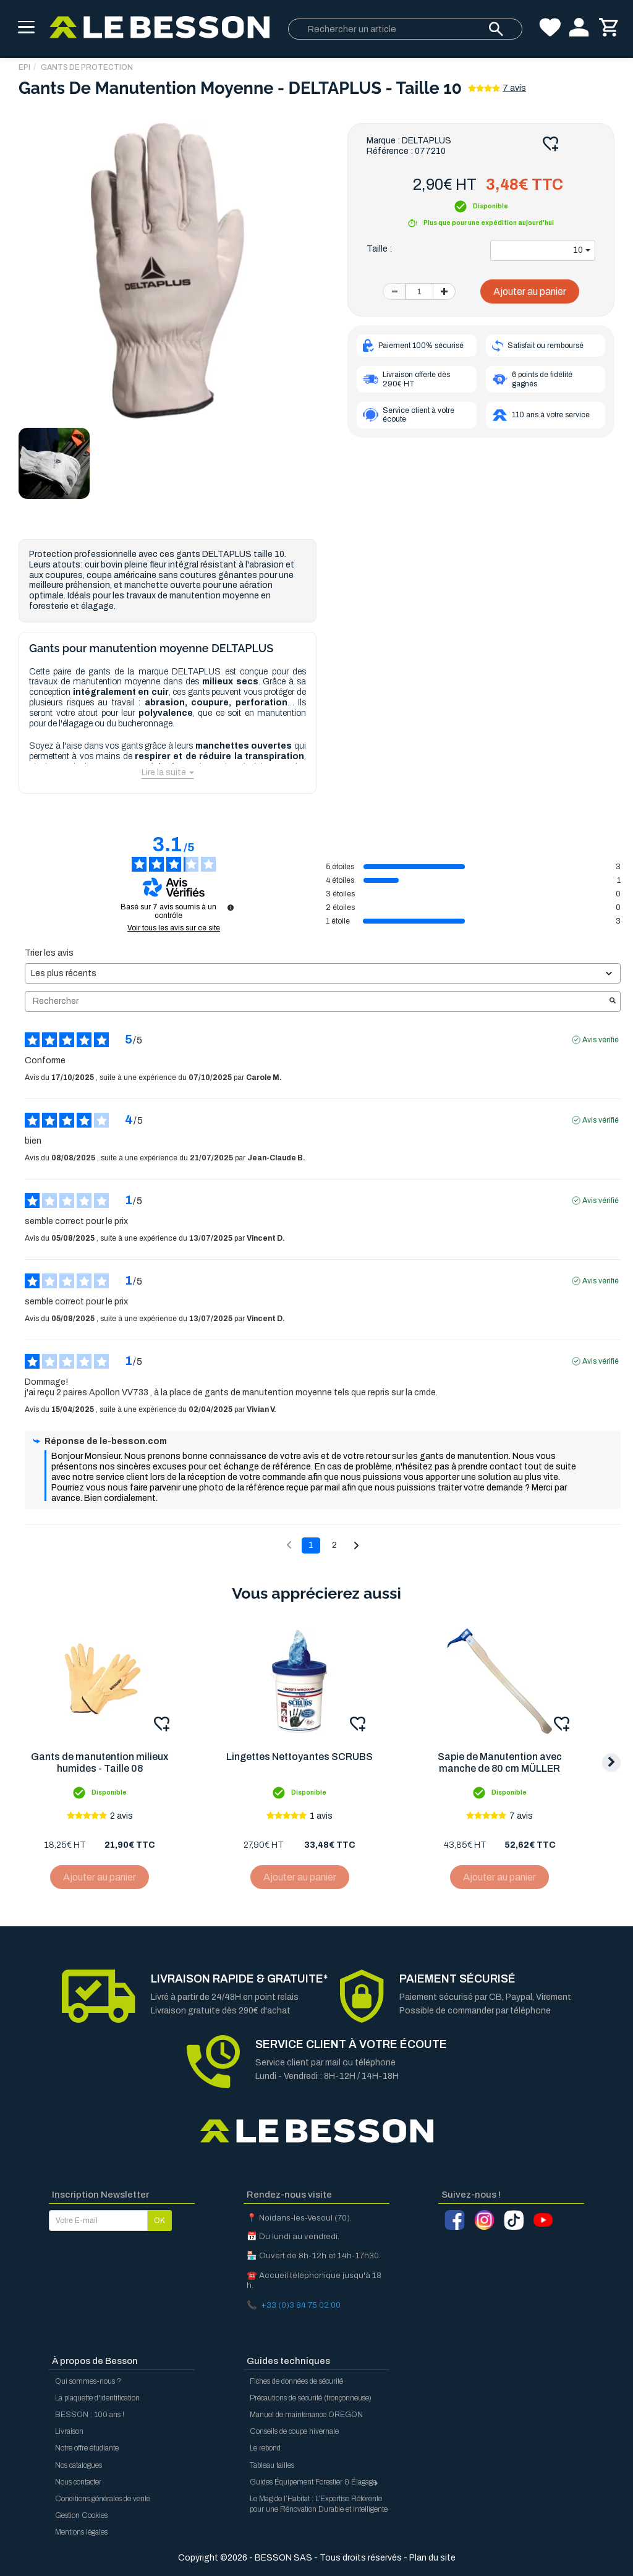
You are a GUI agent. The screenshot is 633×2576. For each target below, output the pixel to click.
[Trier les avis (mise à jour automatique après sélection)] (323, 973)
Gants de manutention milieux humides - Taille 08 (100, 1763)
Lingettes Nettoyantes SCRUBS (301, 1757)
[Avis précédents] (289, 1544)
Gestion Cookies (81, 2515)
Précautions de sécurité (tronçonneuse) (311, 2398)
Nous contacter (78, 2482)
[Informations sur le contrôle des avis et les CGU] (231, 907)
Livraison (69, 2431)
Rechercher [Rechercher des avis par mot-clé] (316, 1001)
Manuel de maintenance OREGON (306, 2414)
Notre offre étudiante (87, 2448)
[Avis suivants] (356, 1546)
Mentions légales (81, 2532)
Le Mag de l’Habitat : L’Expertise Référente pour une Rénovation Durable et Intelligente (319, 2504)
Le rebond (265, 2448)
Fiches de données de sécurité (296, 2381)
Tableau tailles (272, 2465)
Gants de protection (87, 67)
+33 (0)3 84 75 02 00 (301, 2305)
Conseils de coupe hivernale (294, 2431)
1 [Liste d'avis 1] (310, 1545)
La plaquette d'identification (97, 2398)
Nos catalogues (78, 2465)
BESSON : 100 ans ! (89, 2414)
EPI (24, 67)
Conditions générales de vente (102, 2498)
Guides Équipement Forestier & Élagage (315, 2482)
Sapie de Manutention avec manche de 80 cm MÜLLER (503, 1763)
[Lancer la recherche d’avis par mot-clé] (613, 1001)
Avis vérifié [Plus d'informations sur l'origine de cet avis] (600, 1039)
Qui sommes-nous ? (88, 2381)
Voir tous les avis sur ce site (173, 928)
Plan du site (432, 2557)
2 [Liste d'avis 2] (334, 1545)
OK (159, 2220)
